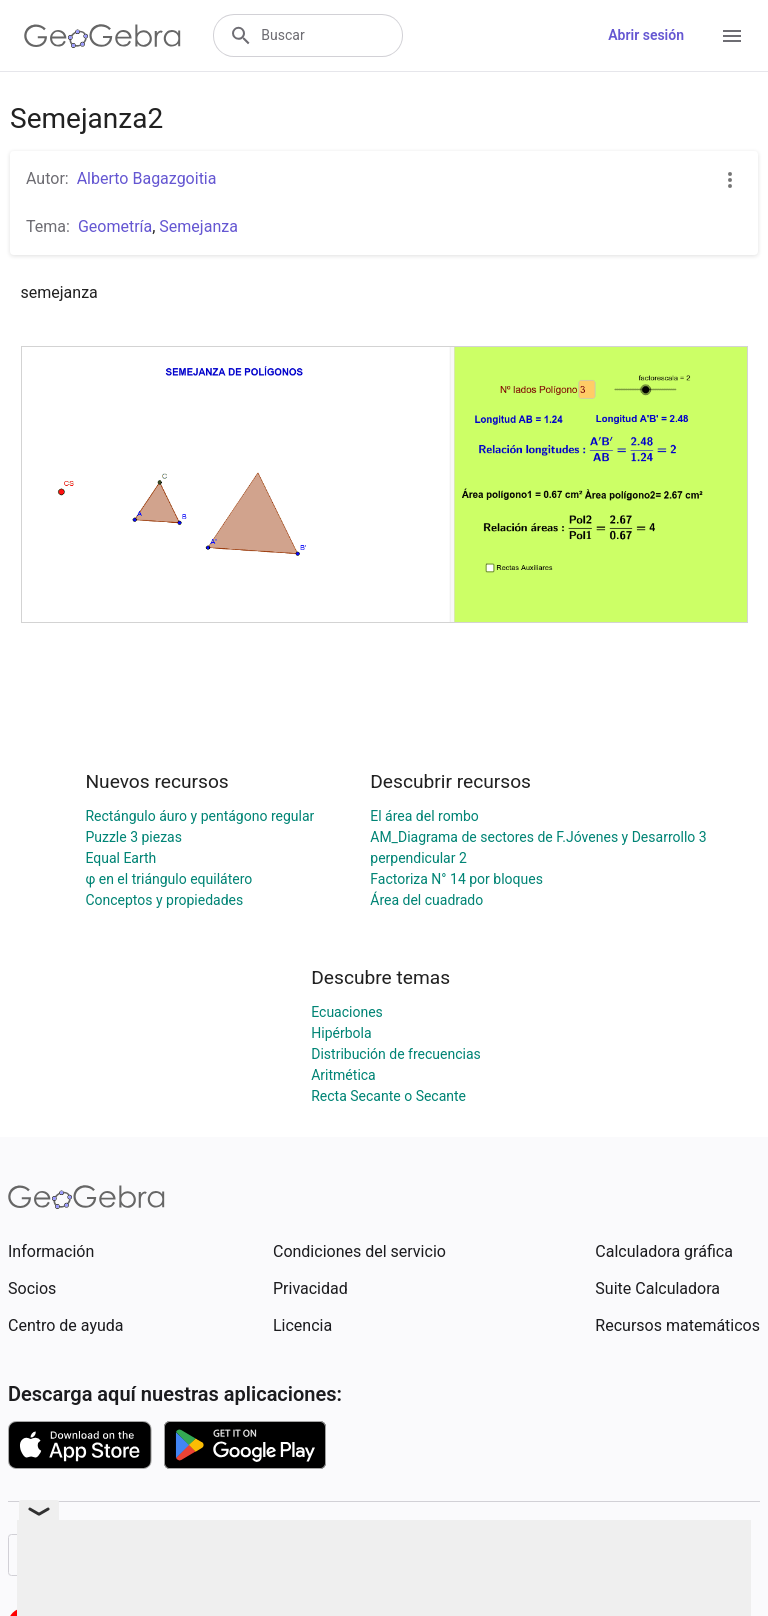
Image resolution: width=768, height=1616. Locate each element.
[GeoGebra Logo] (102, 36)
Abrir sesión (646, 35)
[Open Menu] (732, 36)
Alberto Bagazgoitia (147, 178)
